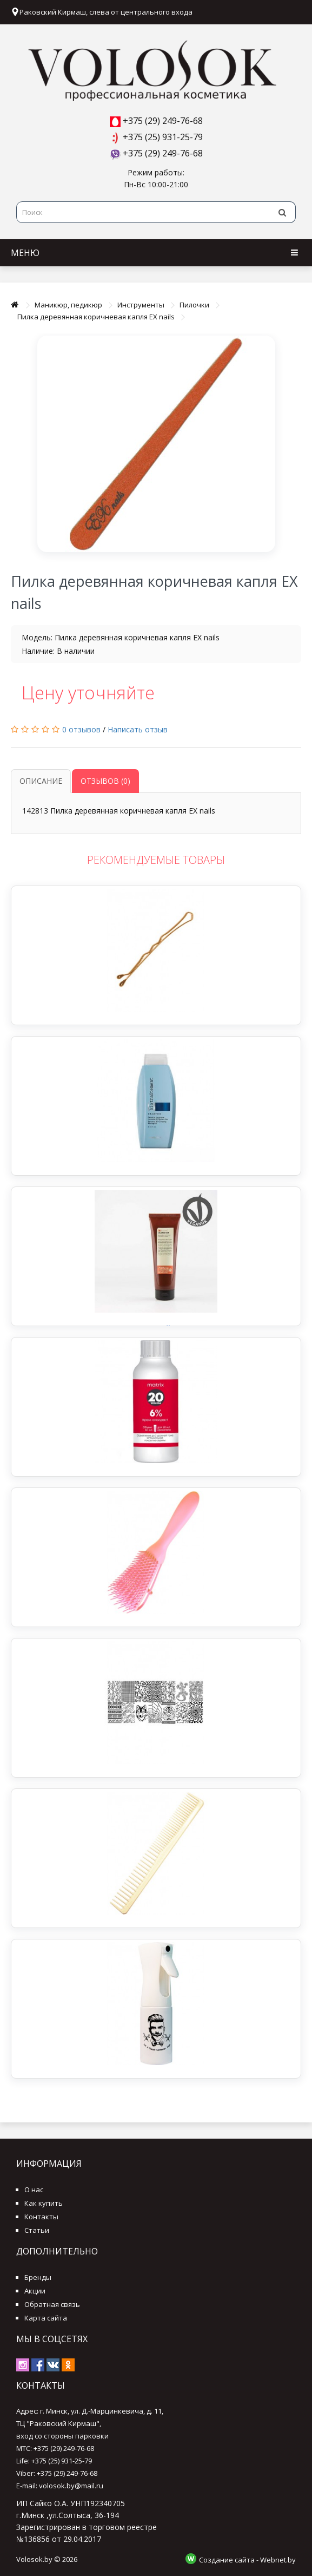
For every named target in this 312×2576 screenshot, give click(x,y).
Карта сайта (45, 2318)
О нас (33, 2189)
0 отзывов (81, 729)
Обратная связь (52, 2304)
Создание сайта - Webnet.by (247, 2560)
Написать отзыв (138, 729)
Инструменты (140, 305)
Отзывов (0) (105, 781)
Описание (40, 781)
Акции (34, 2291)
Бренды (37, 2277)
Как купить (43, 2203)
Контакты (41, 2216)
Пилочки (194, 305)
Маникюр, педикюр (68, 305)
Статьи (36, 2230)
